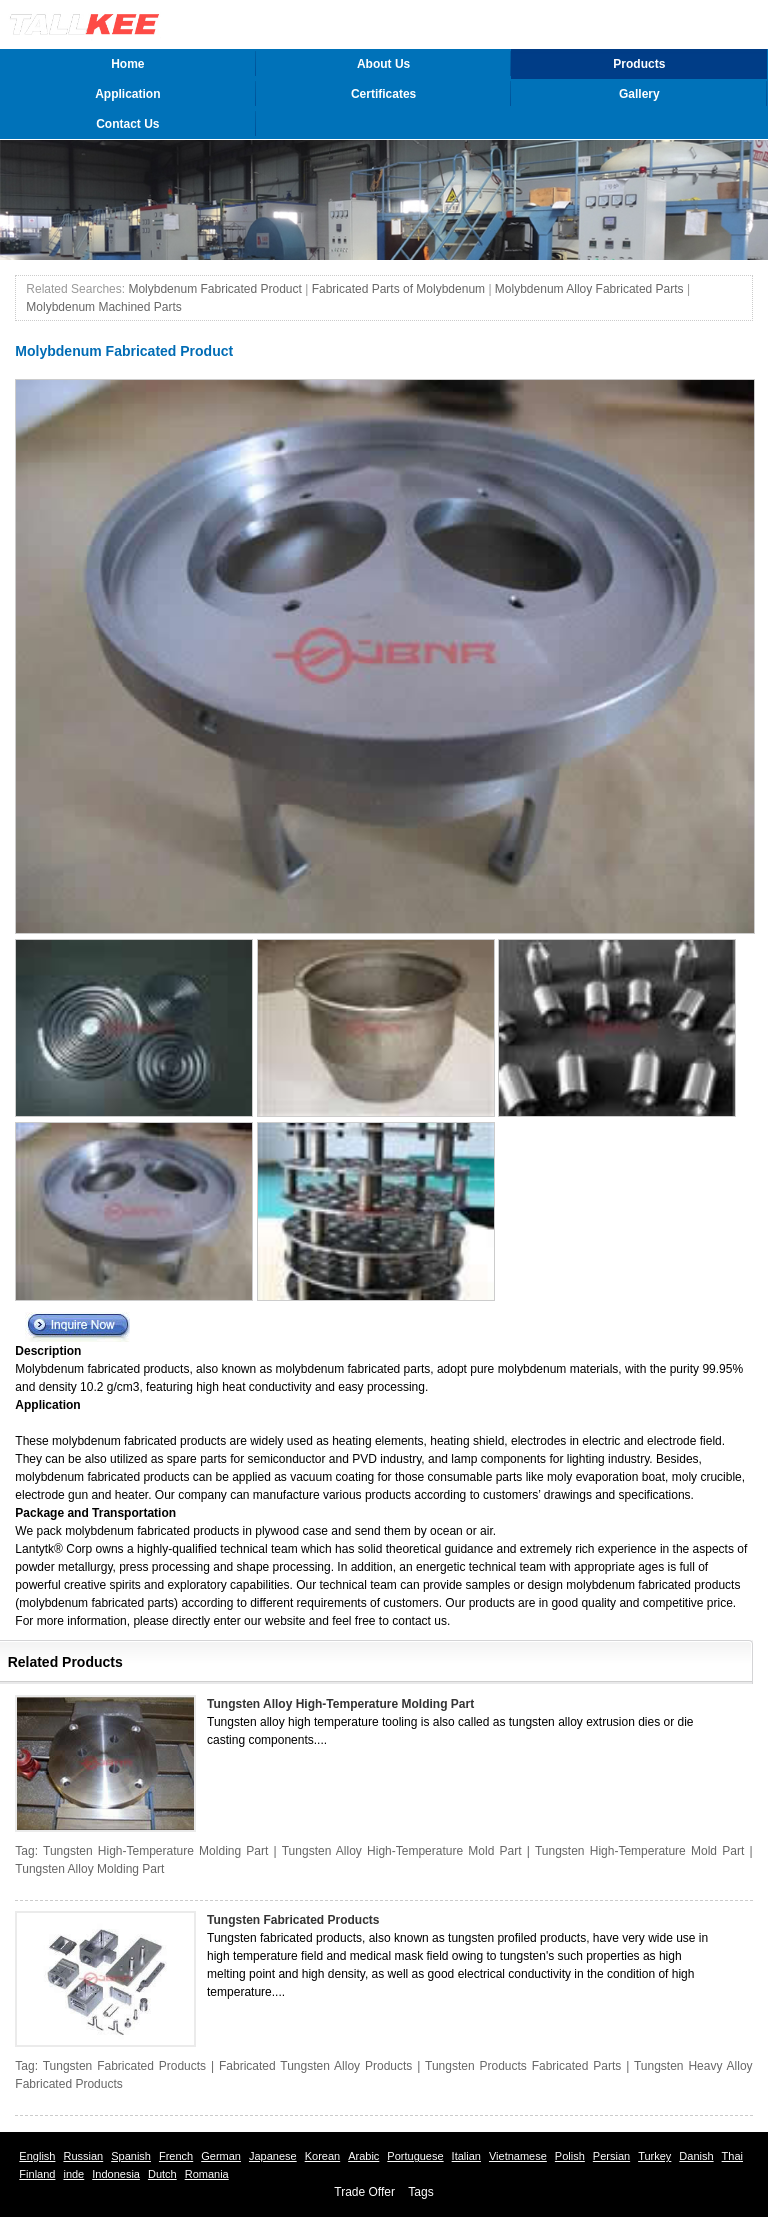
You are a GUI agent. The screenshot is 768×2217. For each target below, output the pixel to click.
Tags (420, 2192)
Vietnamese (518, 2156)
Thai (732, 2156)
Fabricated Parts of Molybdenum (398, 289)
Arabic (363, 2156)
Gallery (639, 94)
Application (127, 94)
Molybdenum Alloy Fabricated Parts (589, 289)
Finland (37, 2174)
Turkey (654, 2156)
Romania (207, 2174)
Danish (696, 2156)
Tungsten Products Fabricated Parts (523, 2066)
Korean (322, 2156)
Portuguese (415, 2156)
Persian (611, 2156)
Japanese (273, 2156)
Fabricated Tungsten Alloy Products (315, 2066)
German (221, 2156)
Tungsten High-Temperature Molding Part (155, 1851)
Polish (570, 2156)
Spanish (131, 2156)
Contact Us (127, 124)
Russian (83, 2156)
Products (639, 64)
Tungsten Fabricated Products (293, 1920)
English (37, 2156)
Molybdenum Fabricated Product (214, 289)
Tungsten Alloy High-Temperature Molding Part (340, 1704)
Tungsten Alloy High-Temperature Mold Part (402, 1851)
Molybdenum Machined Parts (103, 307)
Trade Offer (364, 2192)
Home (127, 64)
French (176, 2156)
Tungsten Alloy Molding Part (89, 1869)
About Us (383, 64)
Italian (466, 2156)
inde (73, 2174)
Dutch (162, 2174)
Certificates (383, 94)
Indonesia (116, 2174)
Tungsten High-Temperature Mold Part (639, 1851)
